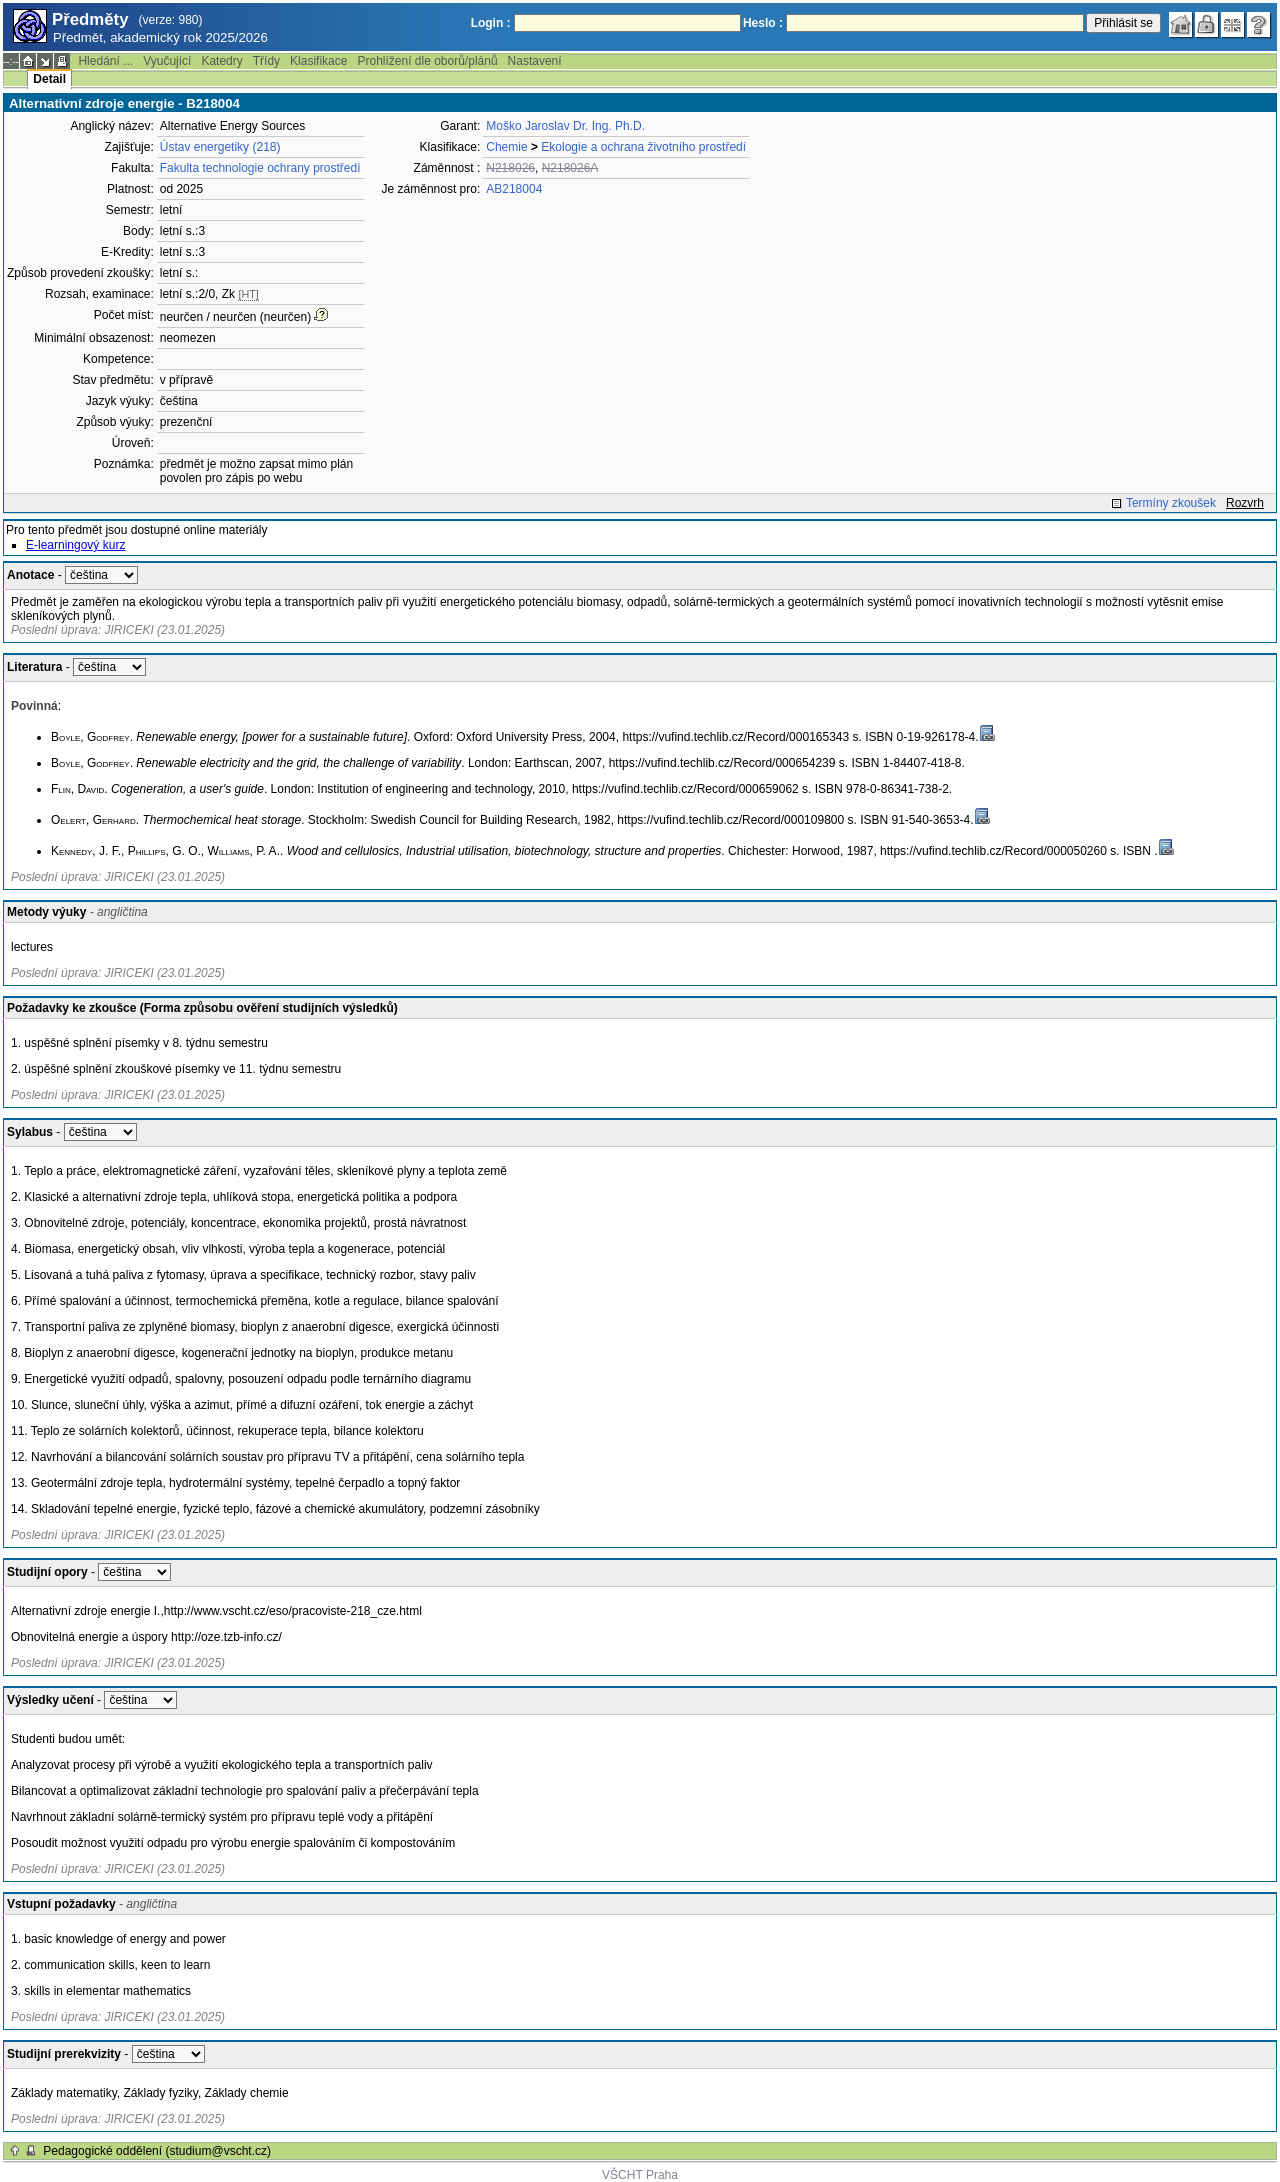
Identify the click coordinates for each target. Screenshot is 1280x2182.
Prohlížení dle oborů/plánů (427, 61)
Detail (49, 79)
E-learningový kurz (75, 545)
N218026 (510, 168)
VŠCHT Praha (640, 2175)
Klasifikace (318, 61)
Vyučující (167, 61)
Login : (491, 23)
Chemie (506, 147)
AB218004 (514, 189)
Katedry (221, 61)
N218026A (570, 168)
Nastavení (535, 61)
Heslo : (763, 23)
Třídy (266, 61)
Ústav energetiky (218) (220, 147)
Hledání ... (105, 61)
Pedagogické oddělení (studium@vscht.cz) (157, 2151)
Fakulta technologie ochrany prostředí (260, 168)
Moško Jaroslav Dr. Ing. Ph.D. (565, 126)
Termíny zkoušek (1171, 503)
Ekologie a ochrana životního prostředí (643, 147)
